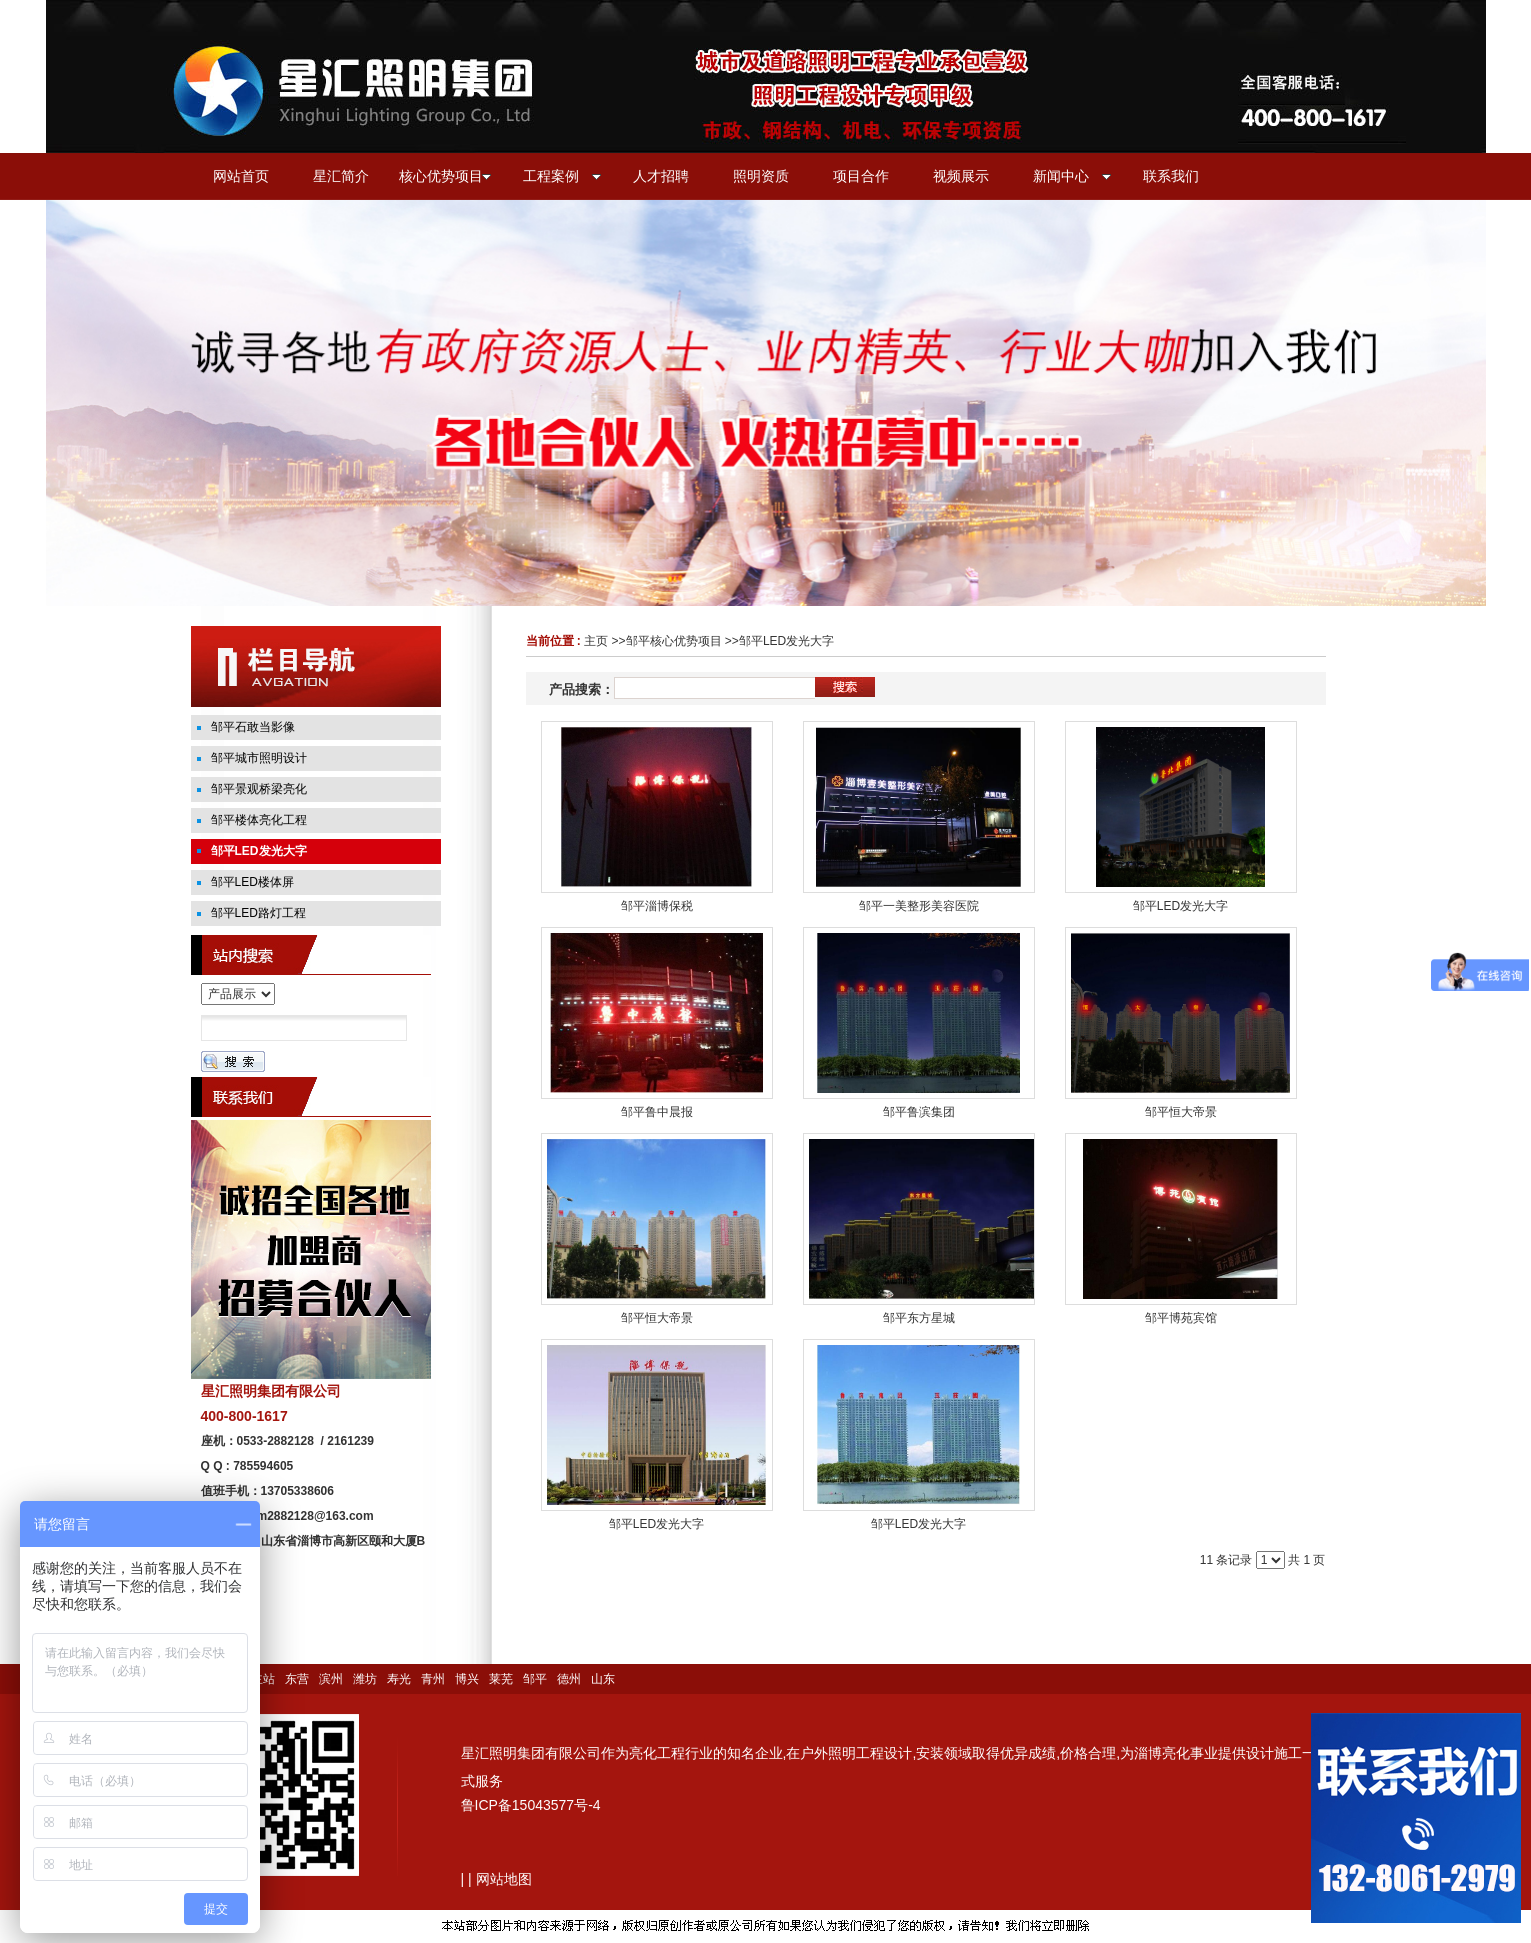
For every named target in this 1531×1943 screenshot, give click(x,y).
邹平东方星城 (919, 1318)
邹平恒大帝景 (1181, 1112)
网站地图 (504, 1879)
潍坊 (365, 1679)
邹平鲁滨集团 (919, 1112)
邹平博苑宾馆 (1181, 1318)
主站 (263, 1679)
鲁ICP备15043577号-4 (531, 1805)
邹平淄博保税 (657, 906)
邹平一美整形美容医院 (919, 906)
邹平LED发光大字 (786, 641)
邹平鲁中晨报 (657, 1112)
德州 (569, 1679)
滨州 (331, 1679)
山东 (603, 1679)
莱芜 (501, 1679)
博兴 (467, 1679)
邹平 (535, 1679)
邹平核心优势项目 (674, 641)
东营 (297, 1679)
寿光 (399, 1679)
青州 (433, 1679)
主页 (596, 641)
